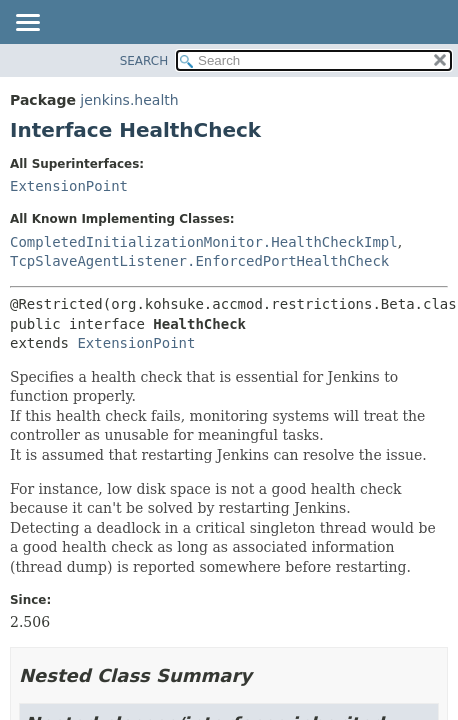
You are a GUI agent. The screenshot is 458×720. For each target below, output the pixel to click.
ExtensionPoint (69, 186)
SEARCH (144, 61)
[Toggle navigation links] (27, 24)
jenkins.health (129, 100)
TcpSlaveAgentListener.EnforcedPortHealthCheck (199, 261)
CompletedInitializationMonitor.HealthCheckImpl (204, 242)
